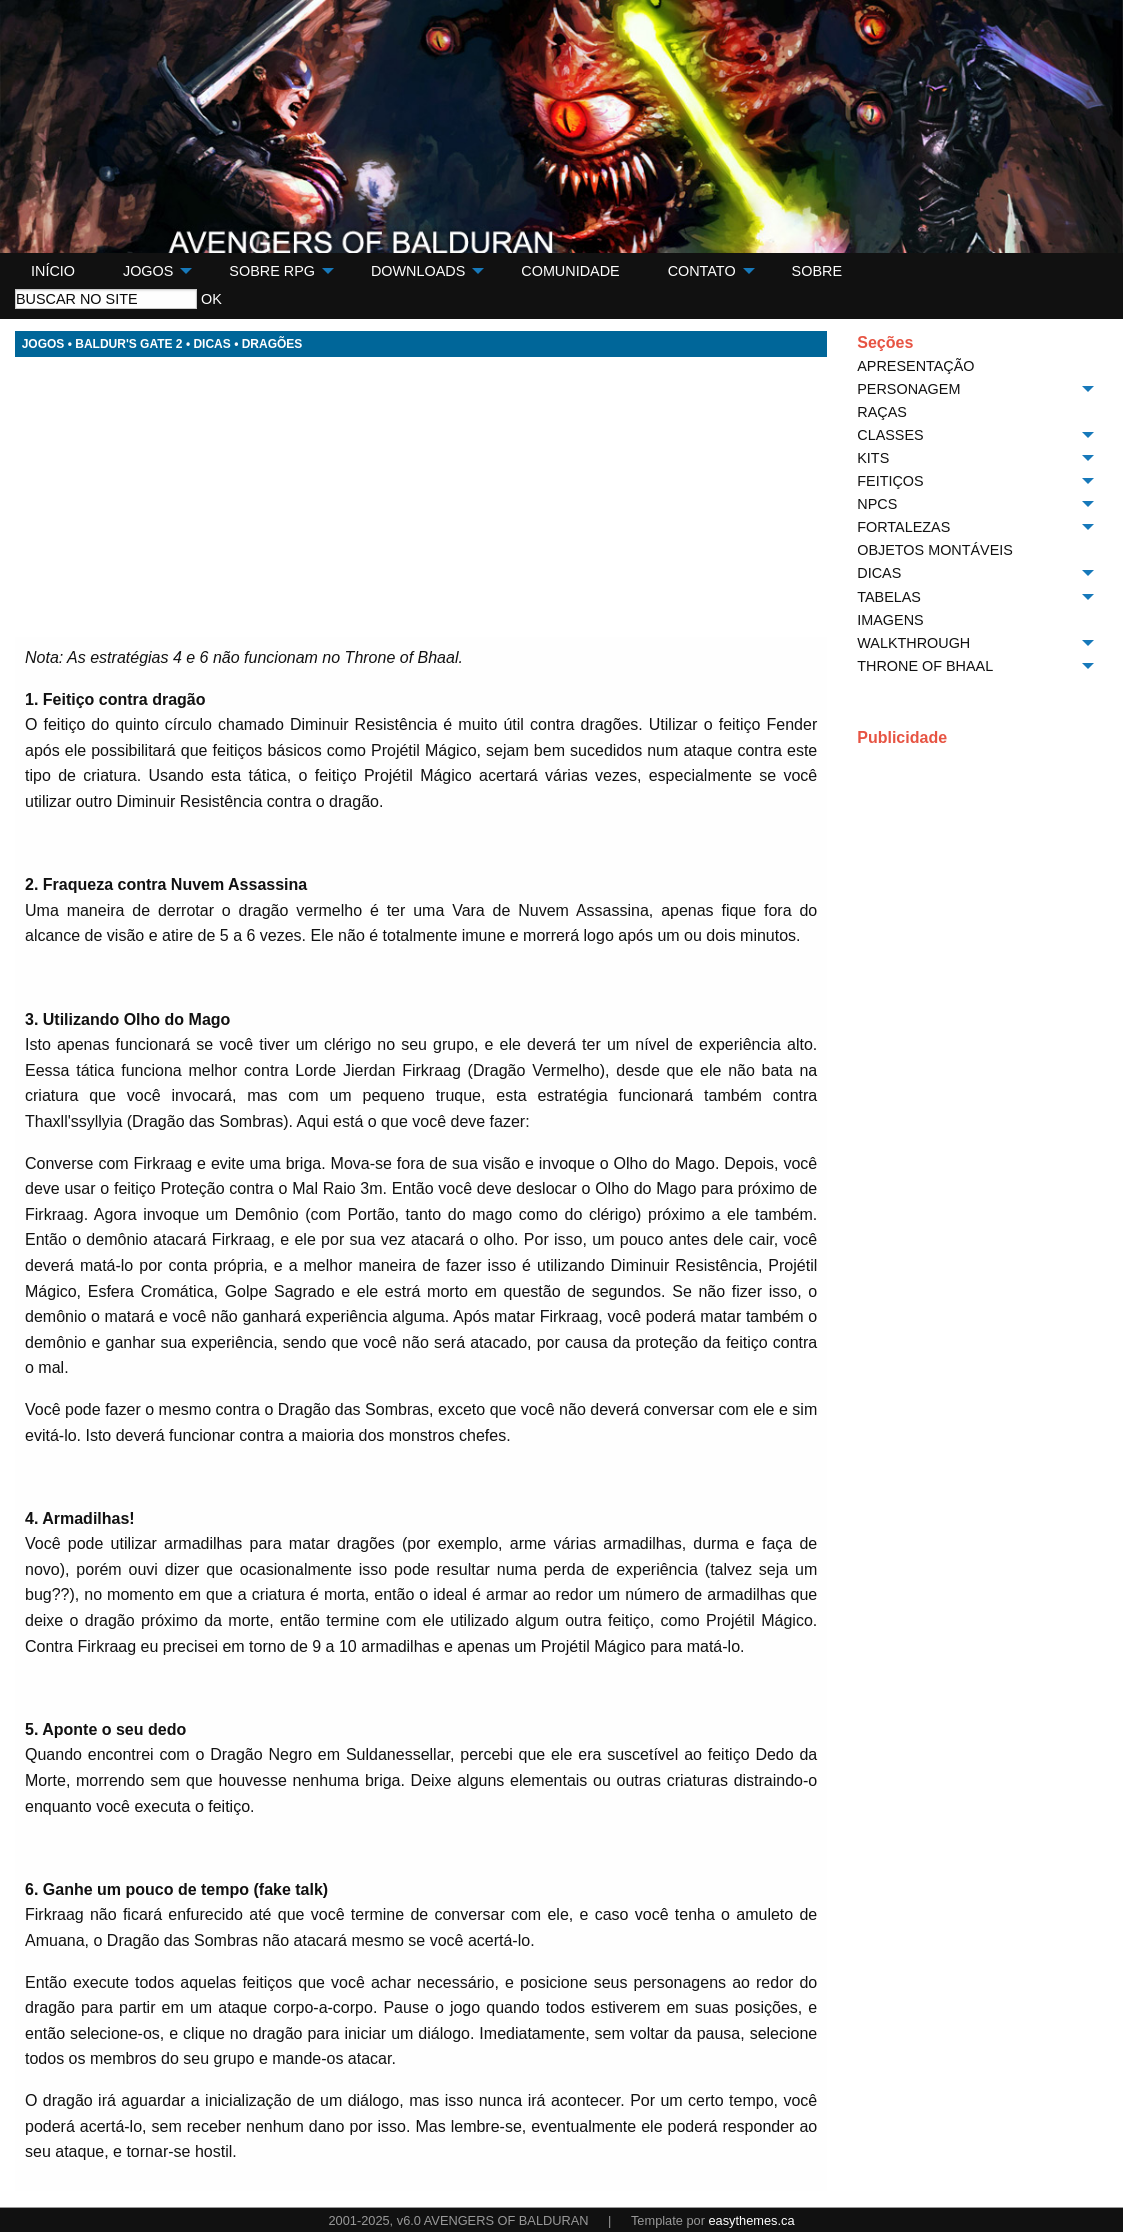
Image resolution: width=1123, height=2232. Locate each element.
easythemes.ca (751, 2220)
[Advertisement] (421, 497)
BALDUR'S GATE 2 (128, 344)
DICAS (211, 344)
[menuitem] (53, 271)
